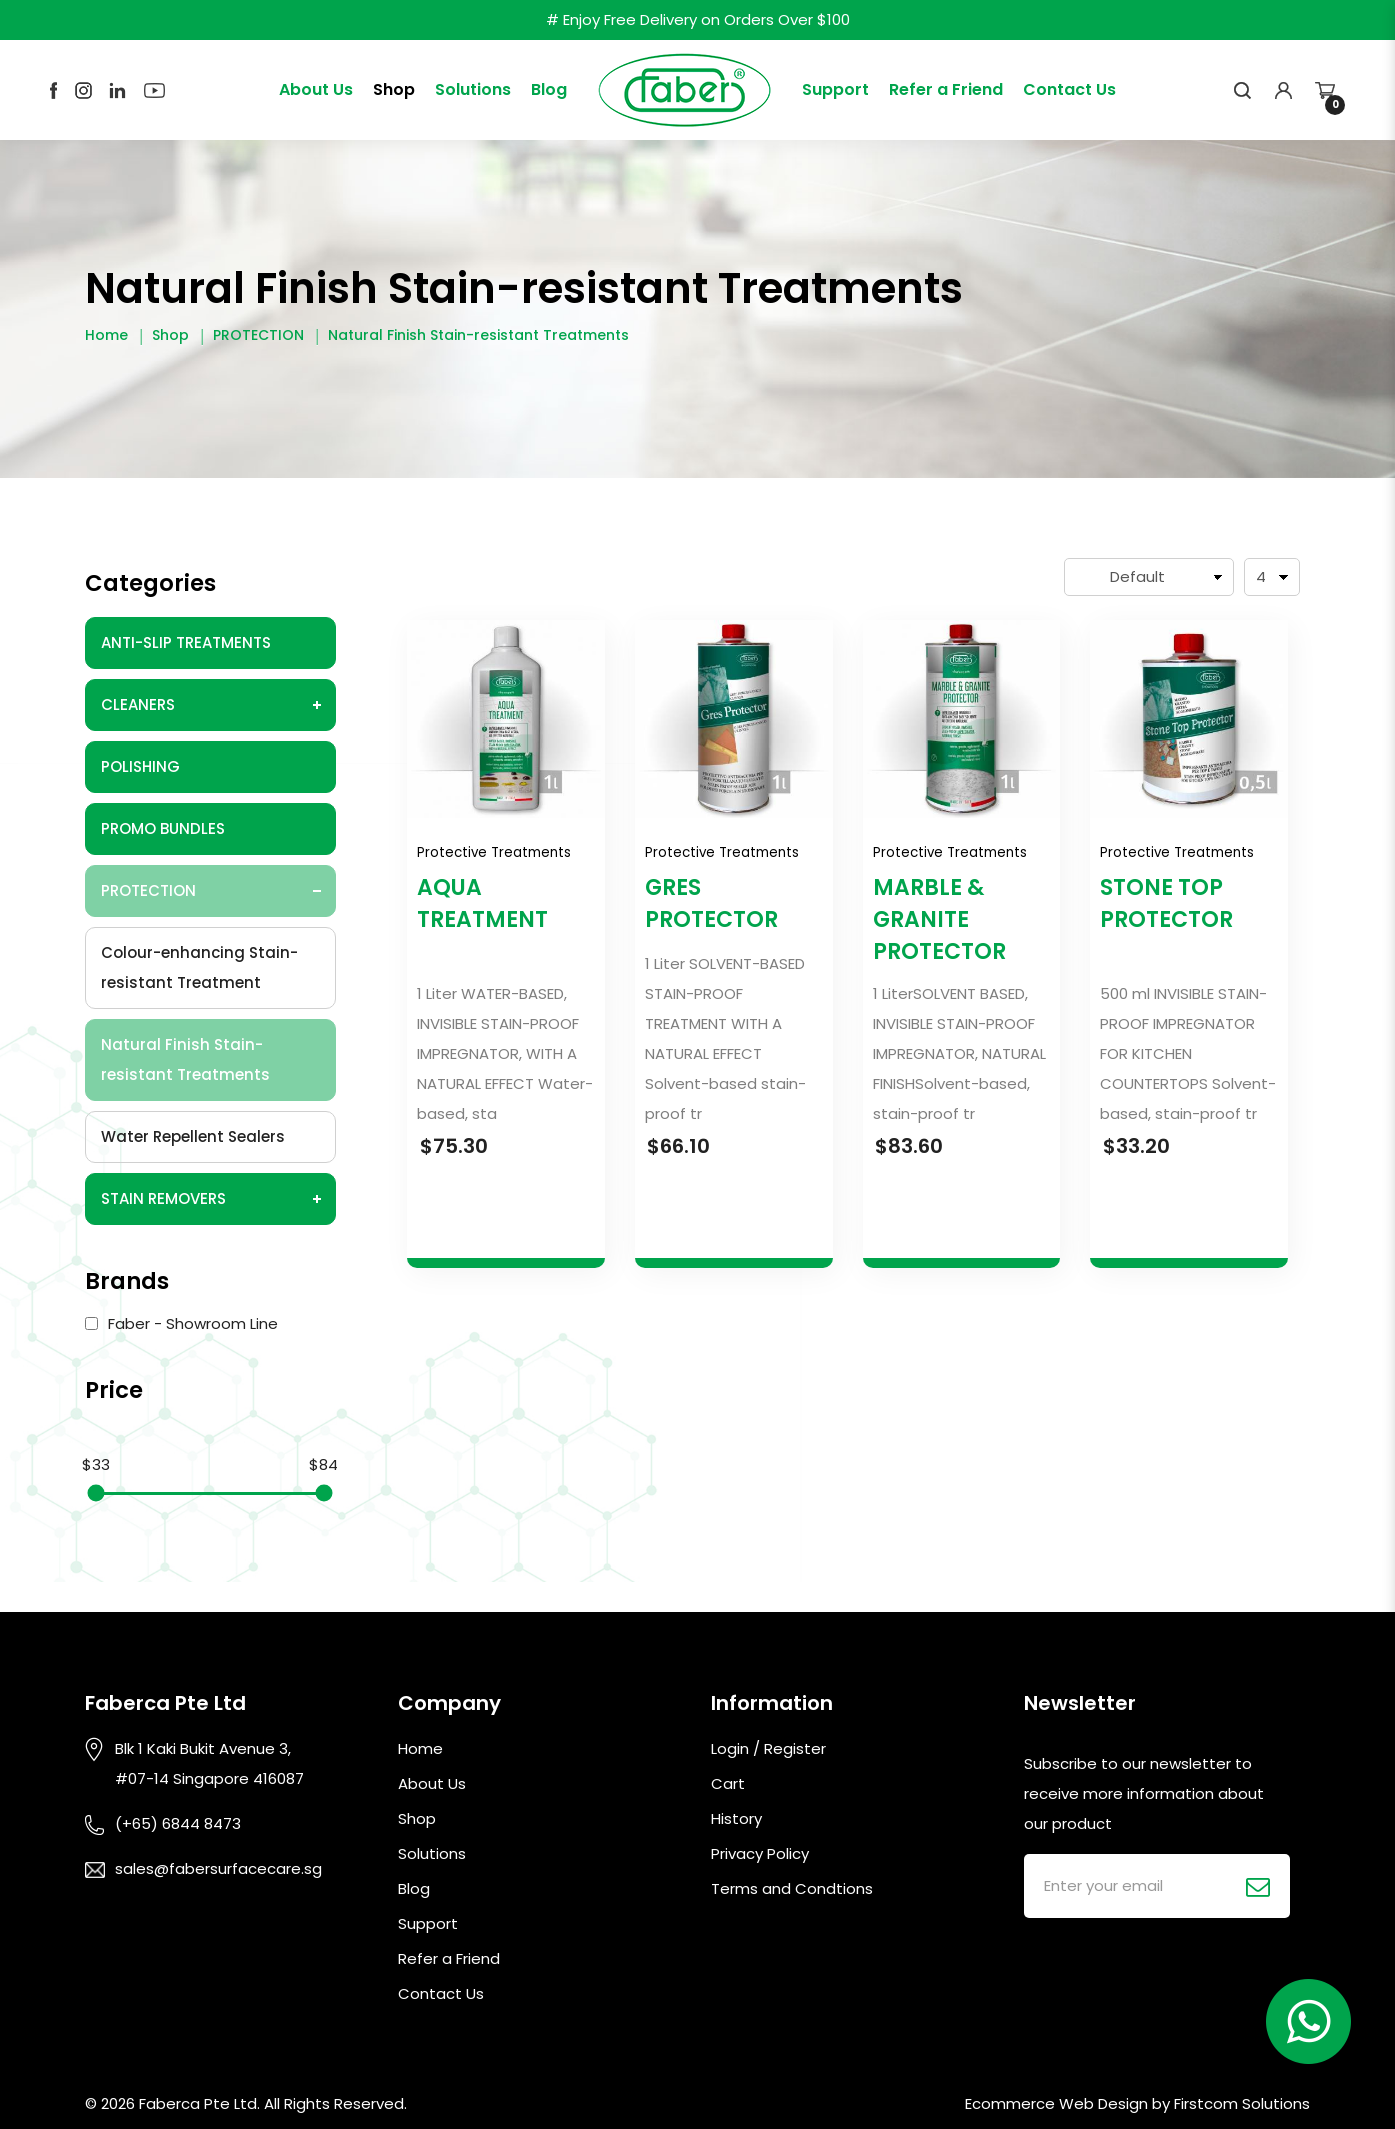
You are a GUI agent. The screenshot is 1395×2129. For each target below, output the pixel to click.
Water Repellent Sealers (193, 1136)
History (736, 1818)
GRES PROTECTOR (711, 903)
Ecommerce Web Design (1056, 2103)
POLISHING (140, 766)
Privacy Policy (760, 1853)
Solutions (432, 1853)
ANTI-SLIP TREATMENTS (186, 642)
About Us (432, 1783)
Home (106, 335)
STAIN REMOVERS (163, 1198)
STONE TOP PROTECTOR (1166, 903)
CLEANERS (138, 704)
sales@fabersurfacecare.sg (218, 1868)
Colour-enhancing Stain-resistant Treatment (199, 967)
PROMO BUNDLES (163, 828)
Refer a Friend (449, 1958)
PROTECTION (258, 335)
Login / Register (768, 1748)
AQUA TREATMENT (482, 903)
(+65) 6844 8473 (178, 1823)
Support (428, 1923)
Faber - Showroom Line (181, 1323)
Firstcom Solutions (1242, 2103)
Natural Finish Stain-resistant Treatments (478, 335)
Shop (170, 335)
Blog (414, 1888)
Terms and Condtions (792, 1888)
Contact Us (441, 1993)
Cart (728, 1783)
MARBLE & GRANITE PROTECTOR (939, 919)
